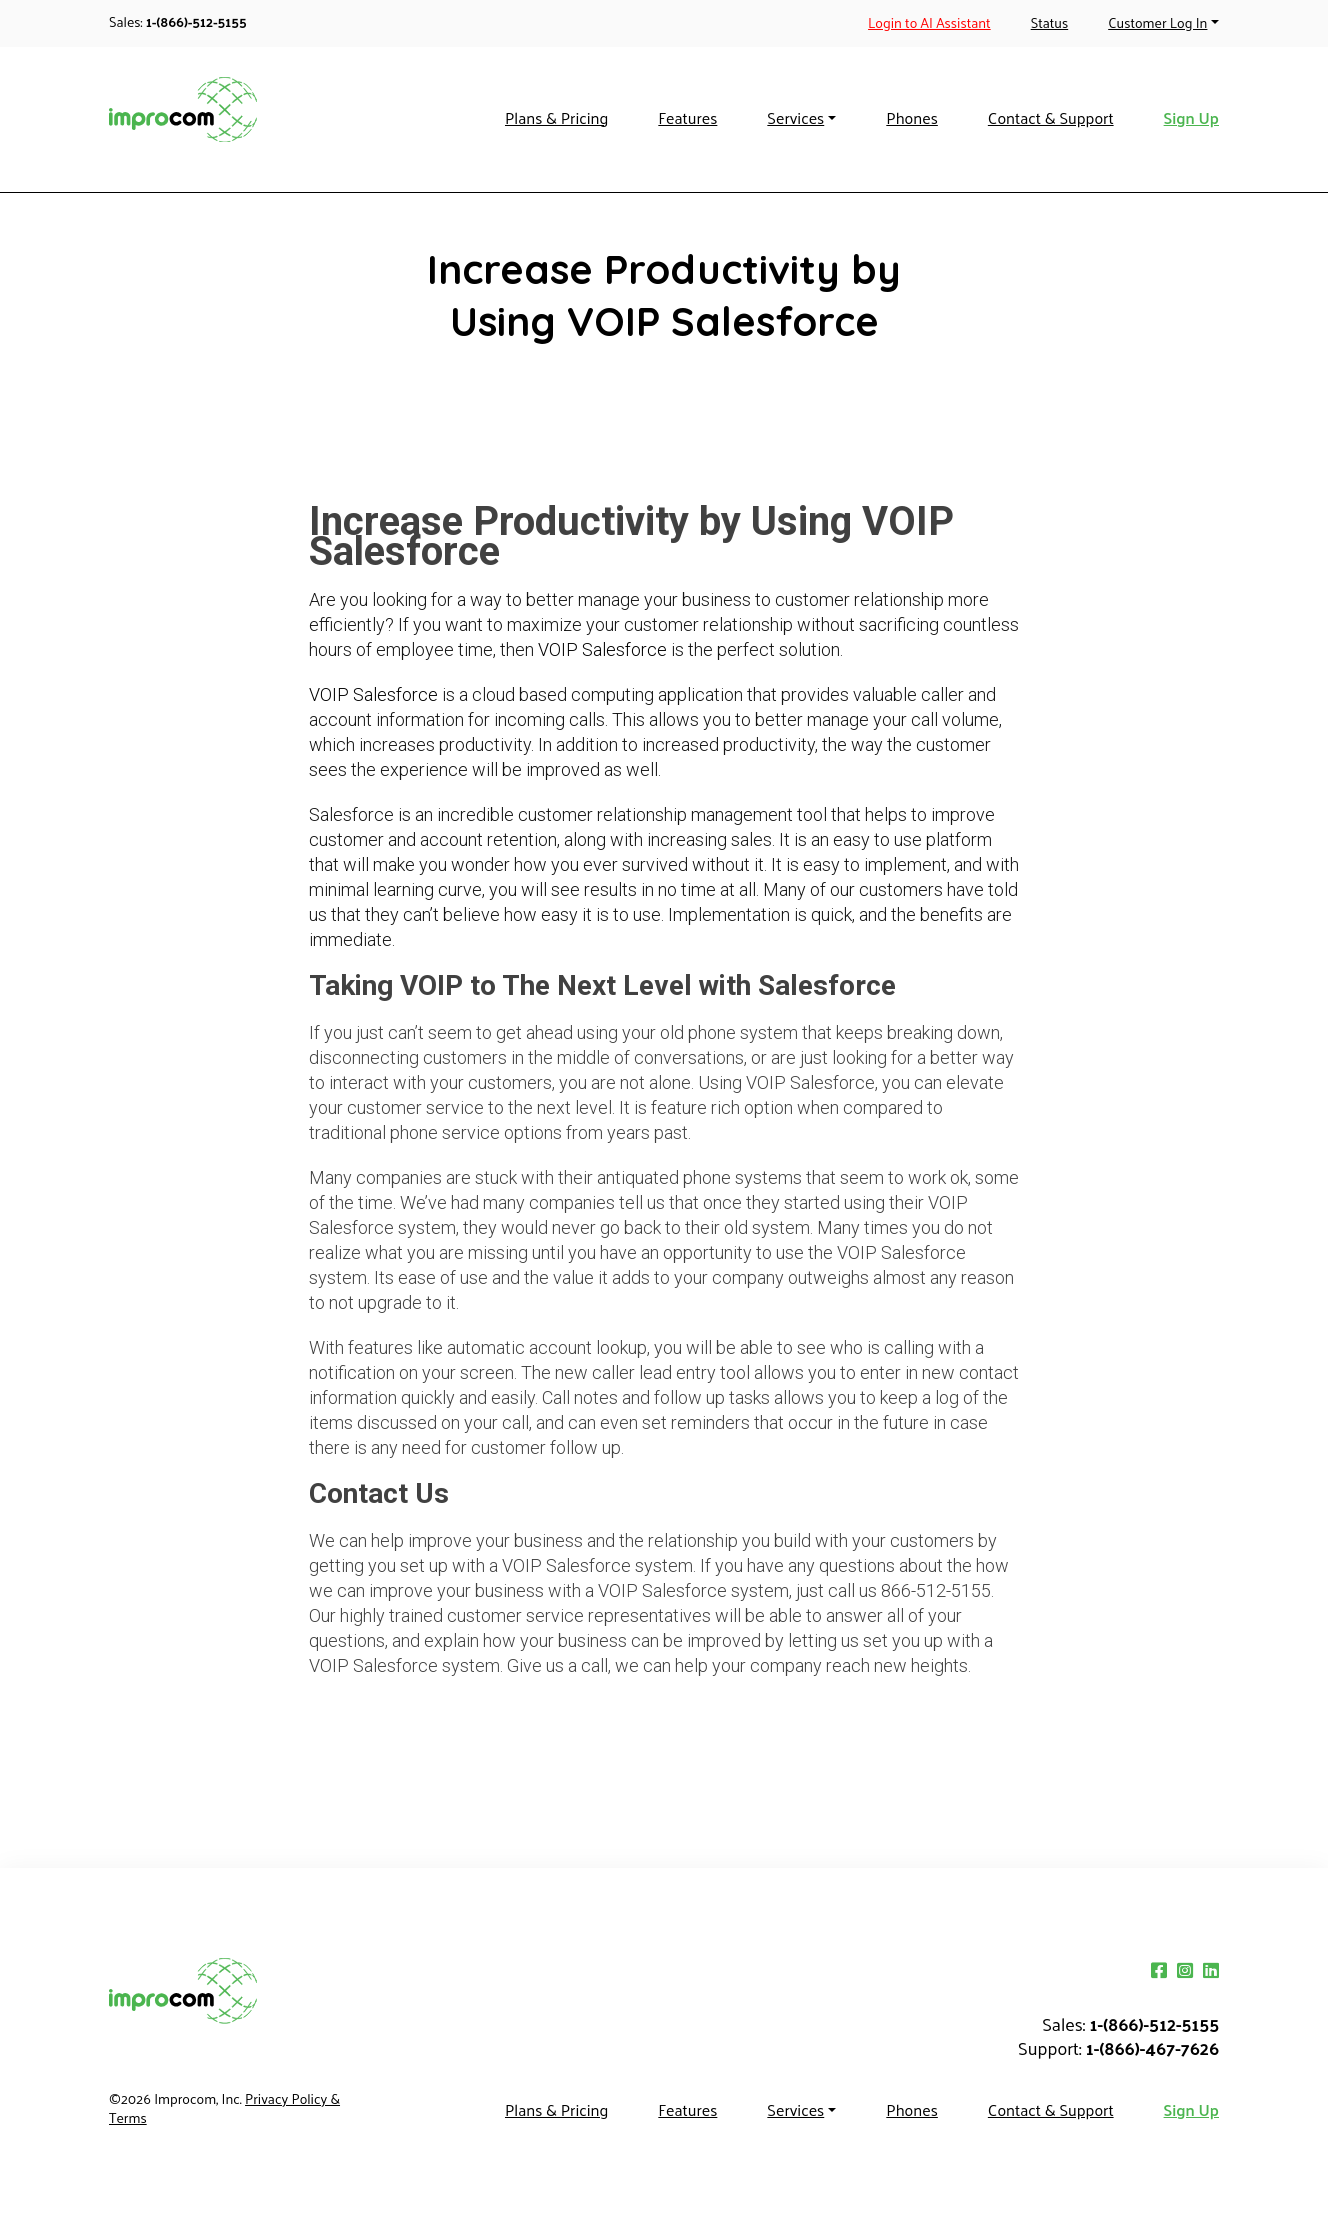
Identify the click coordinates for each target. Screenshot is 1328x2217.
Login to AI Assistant (929, 23)
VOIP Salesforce (602, 649)
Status (1050, 23)
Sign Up (1191, 118)
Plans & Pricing (556, 118)
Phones (912, 118)
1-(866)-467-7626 (1152, 2047)
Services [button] (795, 118)
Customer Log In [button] (1157, 23)
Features (687, 118)
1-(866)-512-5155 (196, 21)
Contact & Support (1051, 118)
